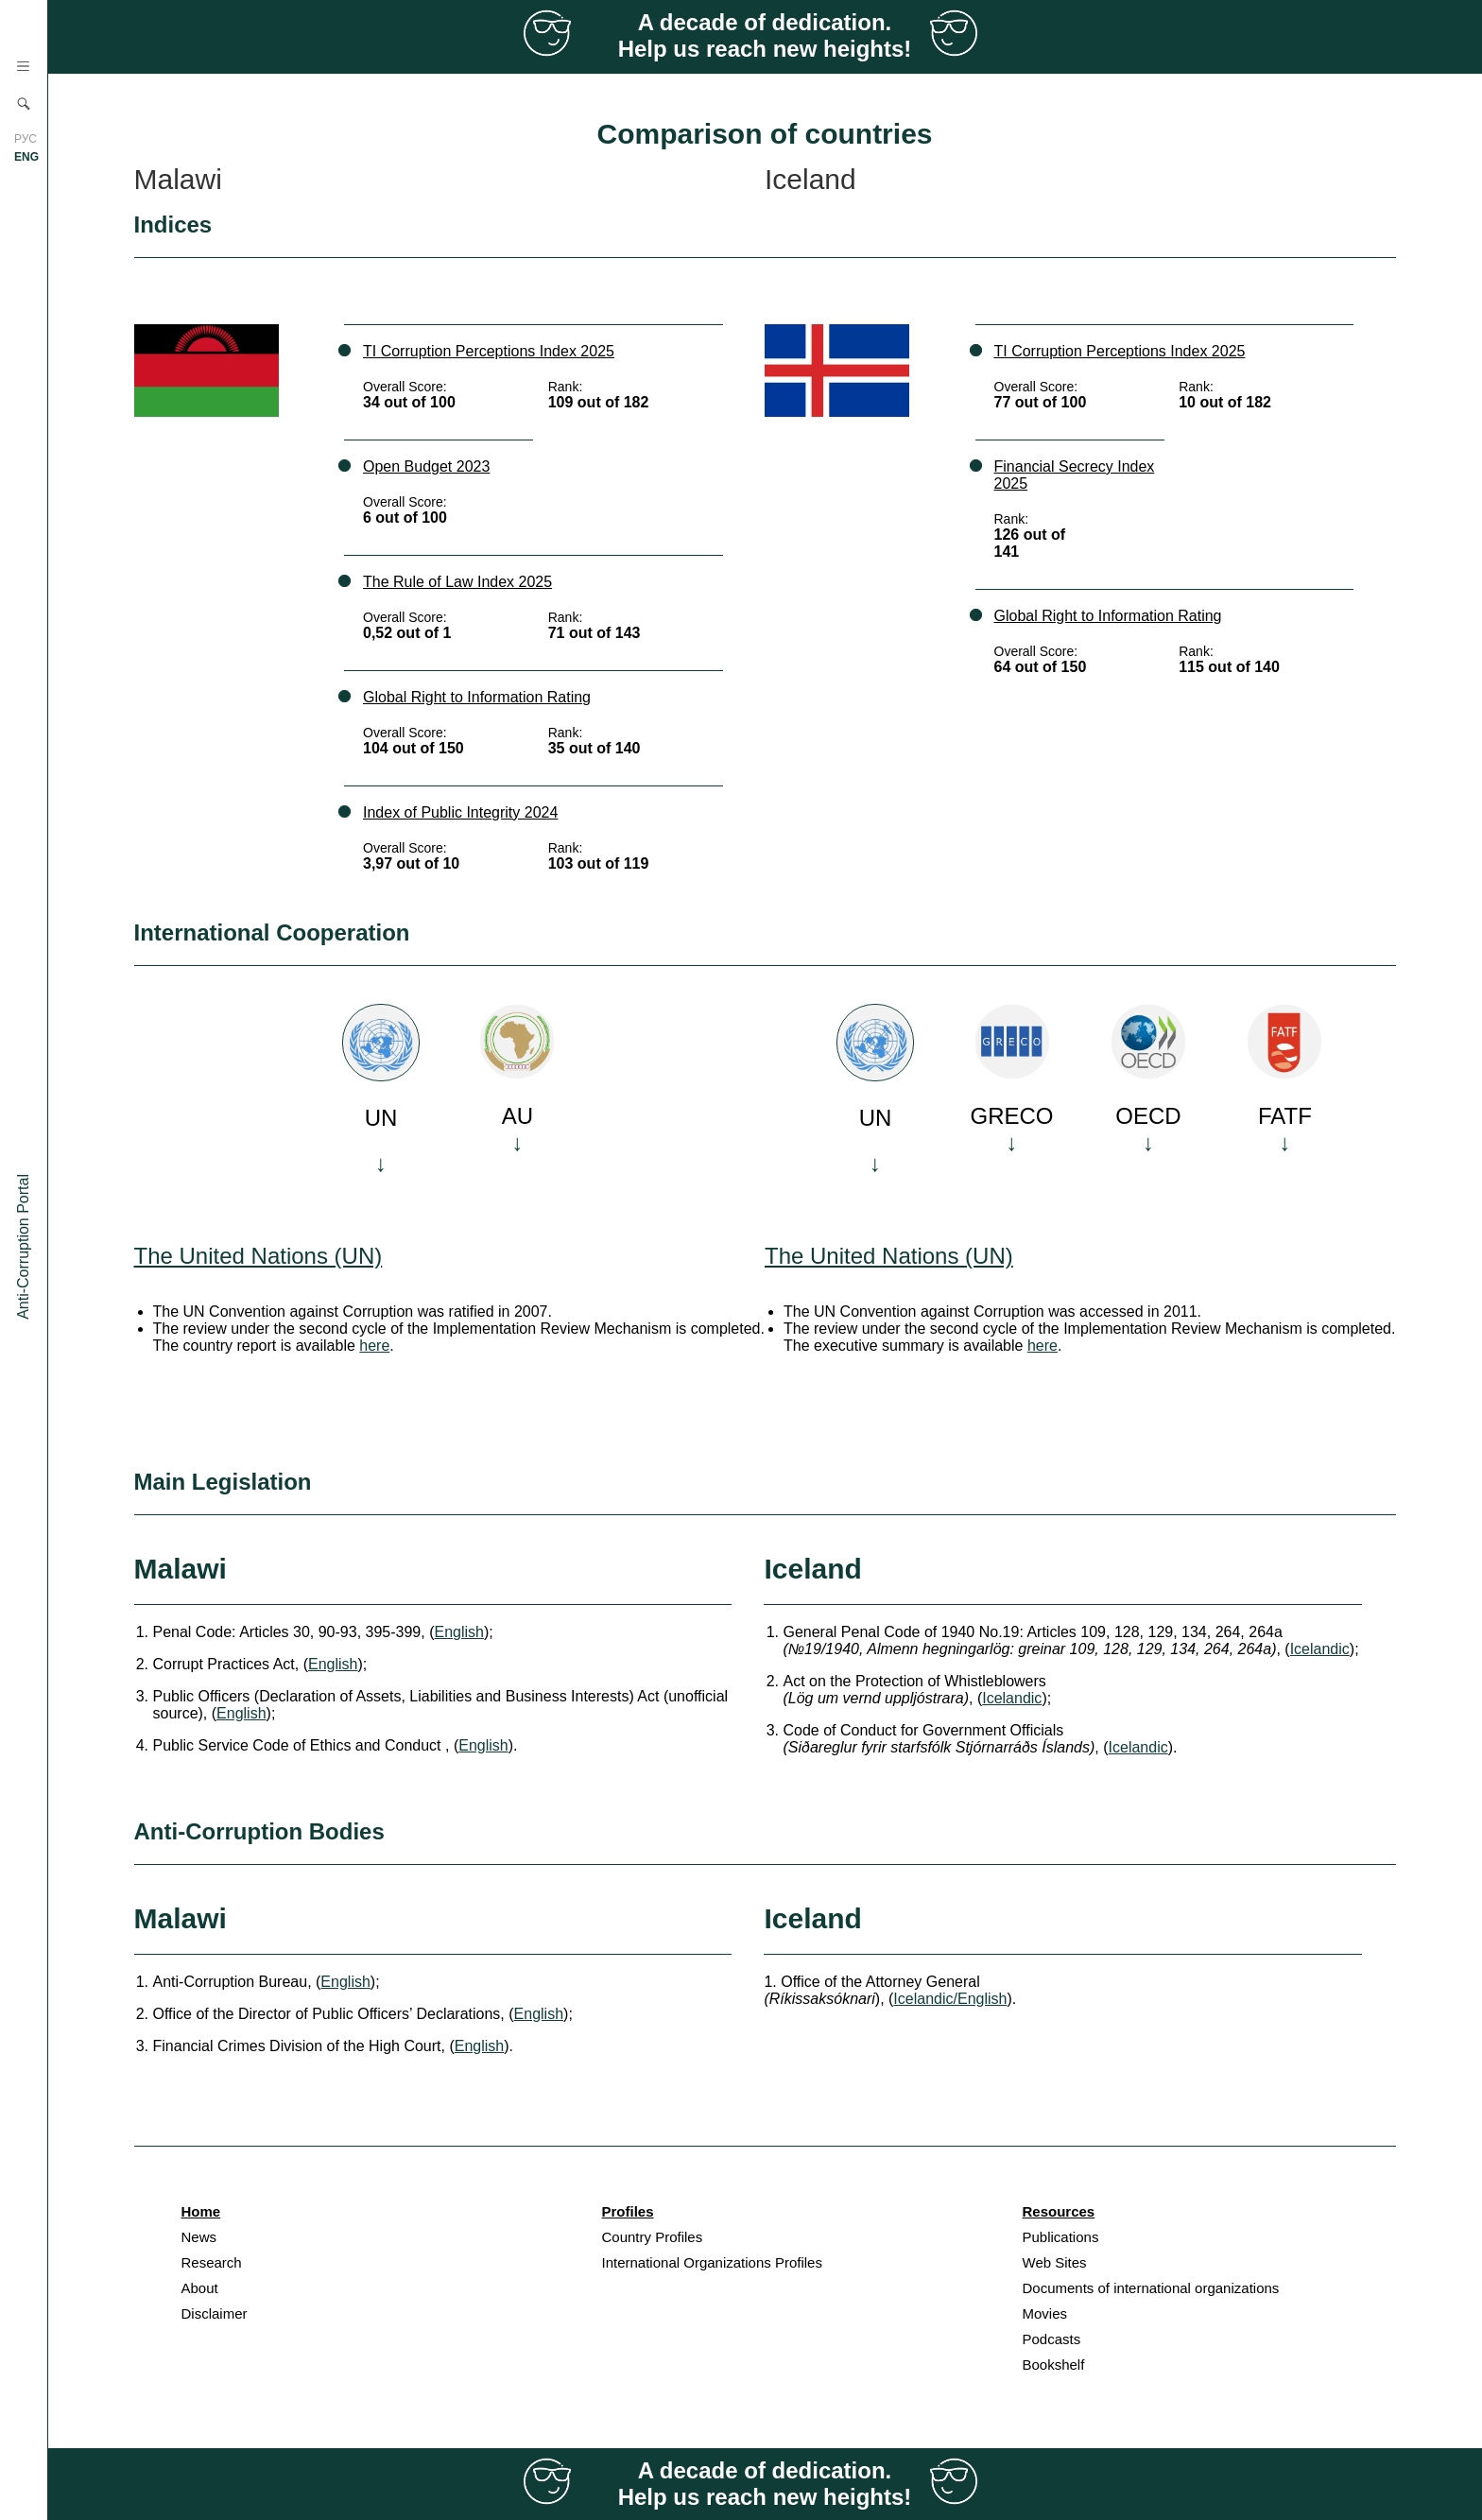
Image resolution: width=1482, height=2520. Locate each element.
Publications (1061, 2237)
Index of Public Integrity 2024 (460, 812)
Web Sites (1055, 2262)
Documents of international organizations (1151, 2288)
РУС (25, 139)
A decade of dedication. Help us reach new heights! (765, 35)
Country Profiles (652, 2237)
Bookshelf (1054, 2364)
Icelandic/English (950, 1999)
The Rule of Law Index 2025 (457, 582)
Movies (1045, 2313)
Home (201, 2211)
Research (211, 2262)
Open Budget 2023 (426, 466)
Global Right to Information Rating (477, 697)
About (199, 2288)
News (199, 2237)
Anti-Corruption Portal (23, 1247)
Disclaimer (214, 2313)
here (374, 1346)
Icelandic (1320, 1649)
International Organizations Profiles (712, 2262)
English (458, 1632)
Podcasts (1052, 2339)
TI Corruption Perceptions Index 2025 (488, 351)
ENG (26, 157)
